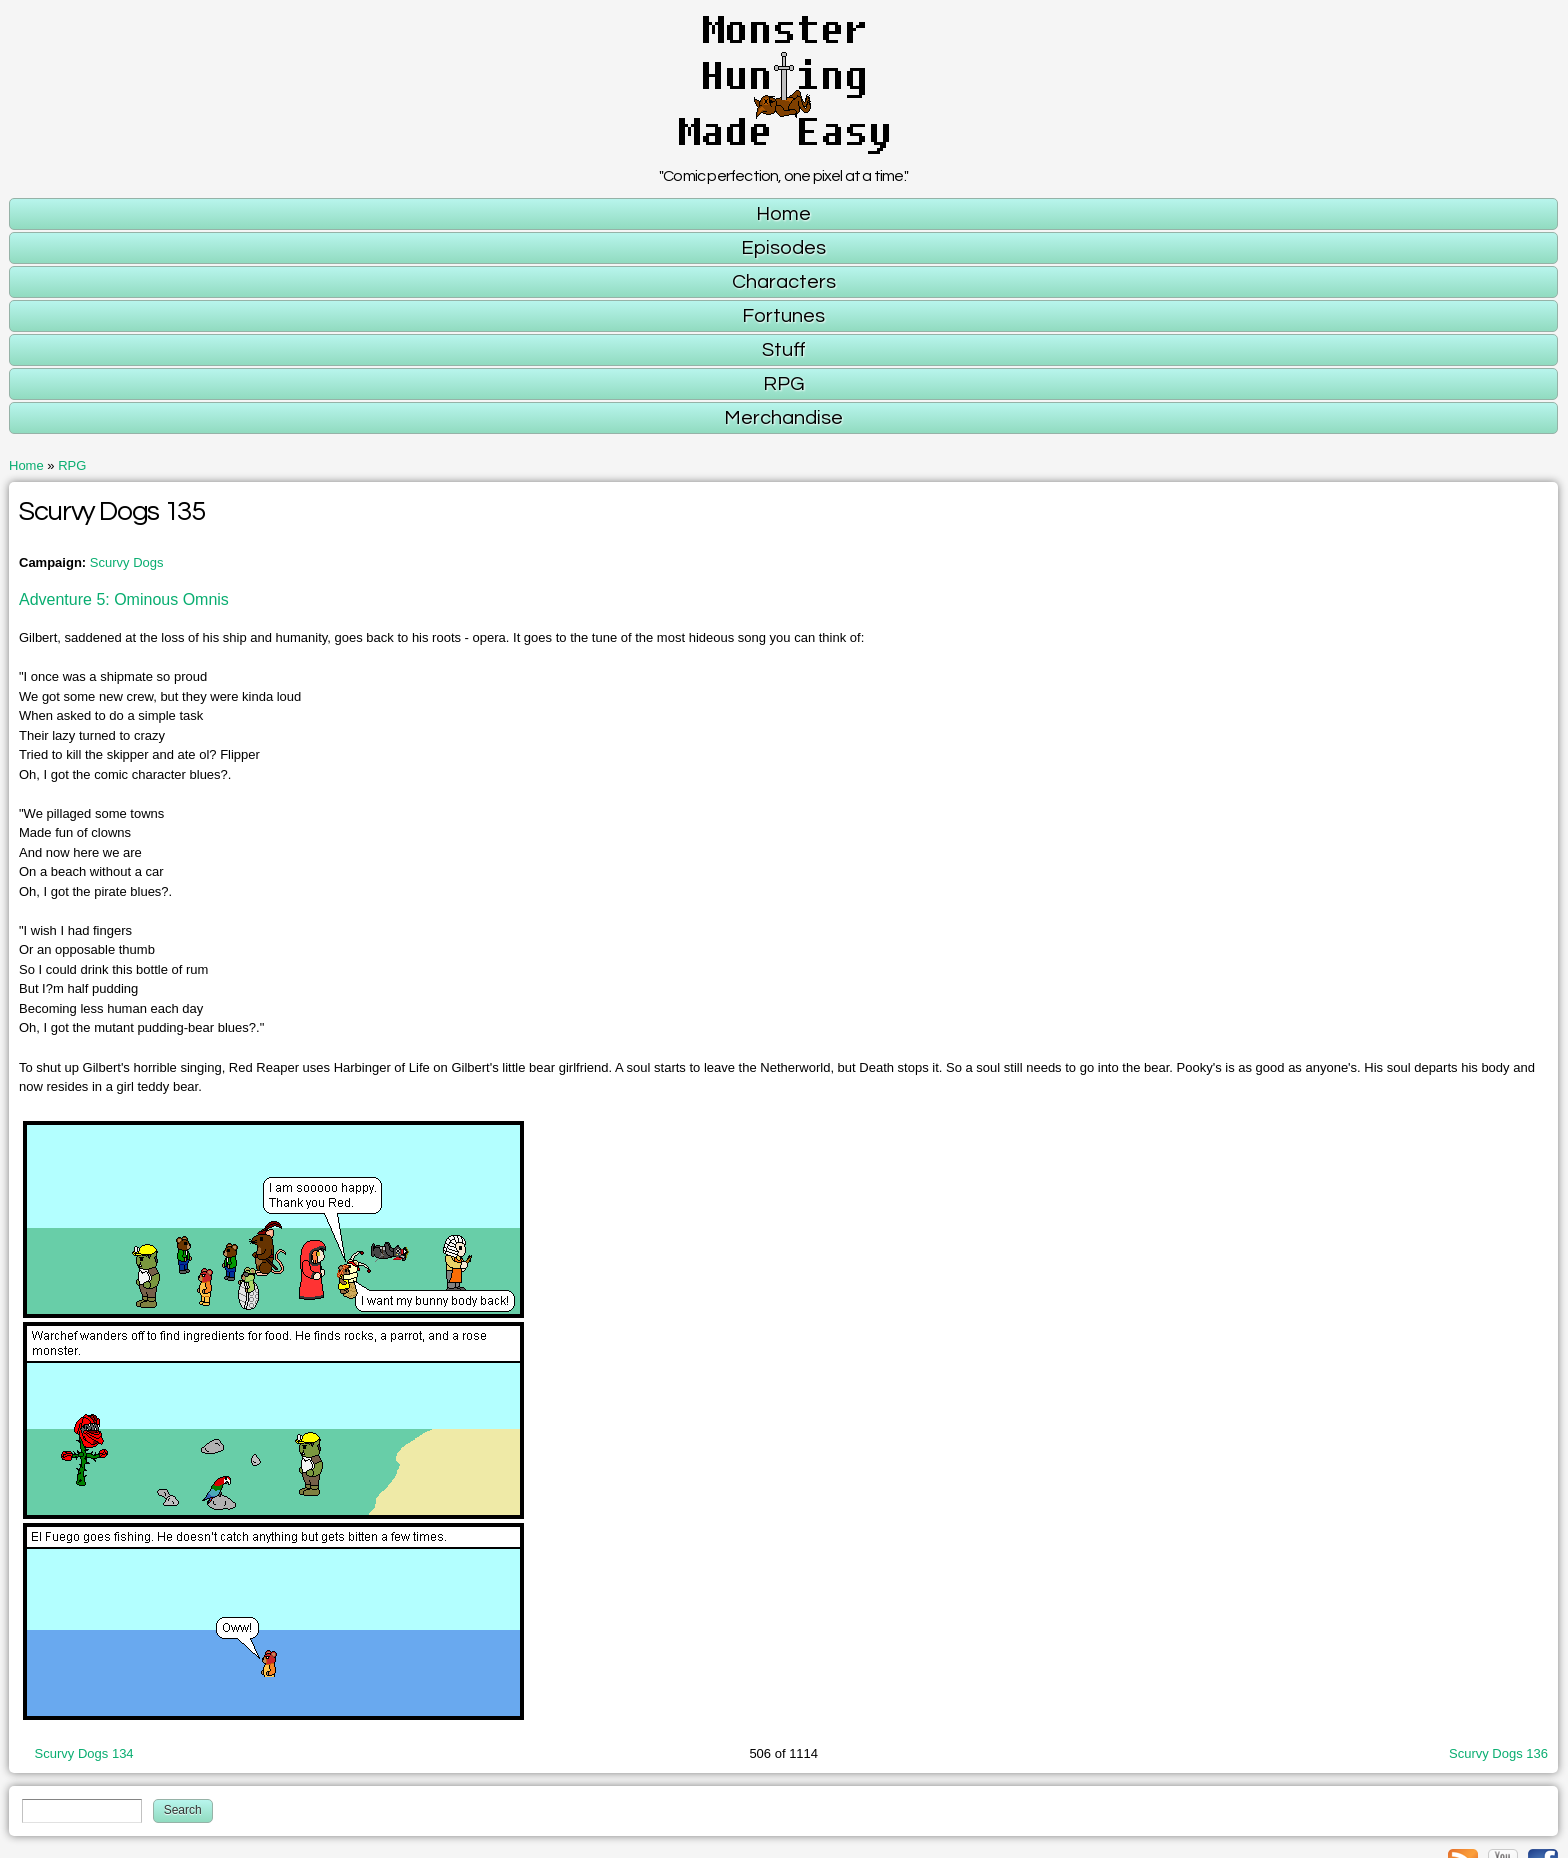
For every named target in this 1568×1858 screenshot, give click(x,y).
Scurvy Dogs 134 (84, 1753)
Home (26, 465)
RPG (72, 465)
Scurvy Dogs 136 (1498, 1753)
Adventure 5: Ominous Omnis (124, 599)
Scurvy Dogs (127, 562)
